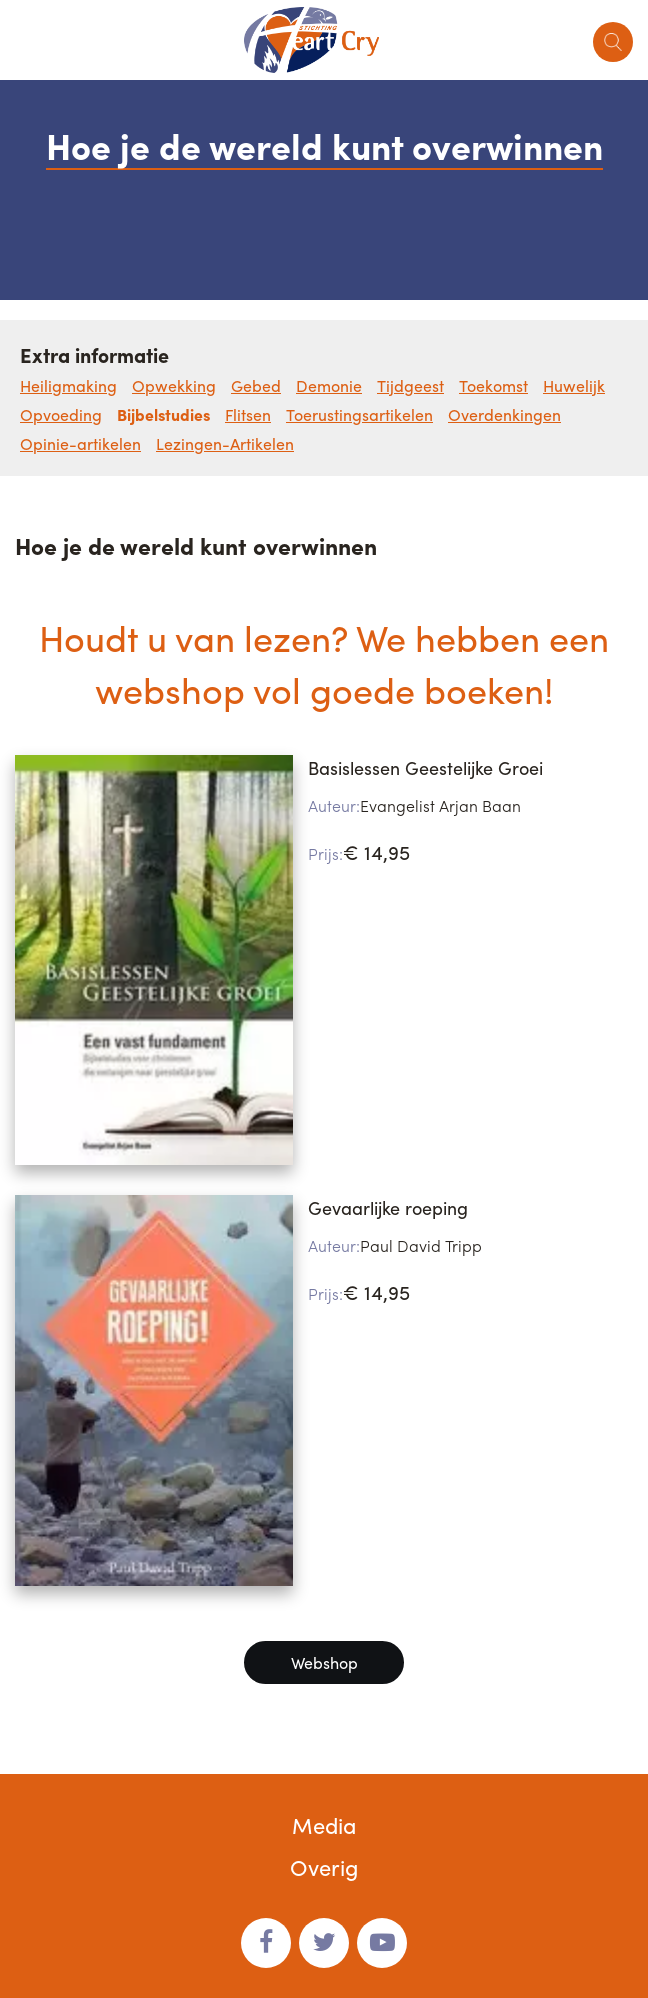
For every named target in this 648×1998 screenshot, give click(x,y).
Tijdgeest (410, 385)
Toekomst (493, 385)
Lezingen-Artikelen (225, 443)
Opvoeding (61, 414)
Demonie (329, 385)
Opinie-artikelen (80, 443)
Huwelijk (574, 385)
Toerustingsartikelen (359, 414)
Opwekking (174, 385)
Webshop (324, 1662)
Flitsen (248, 414)
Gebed (256, 385)
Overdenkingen (504, 414)
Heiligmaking (68, 385)
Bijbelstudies (163, 414)
